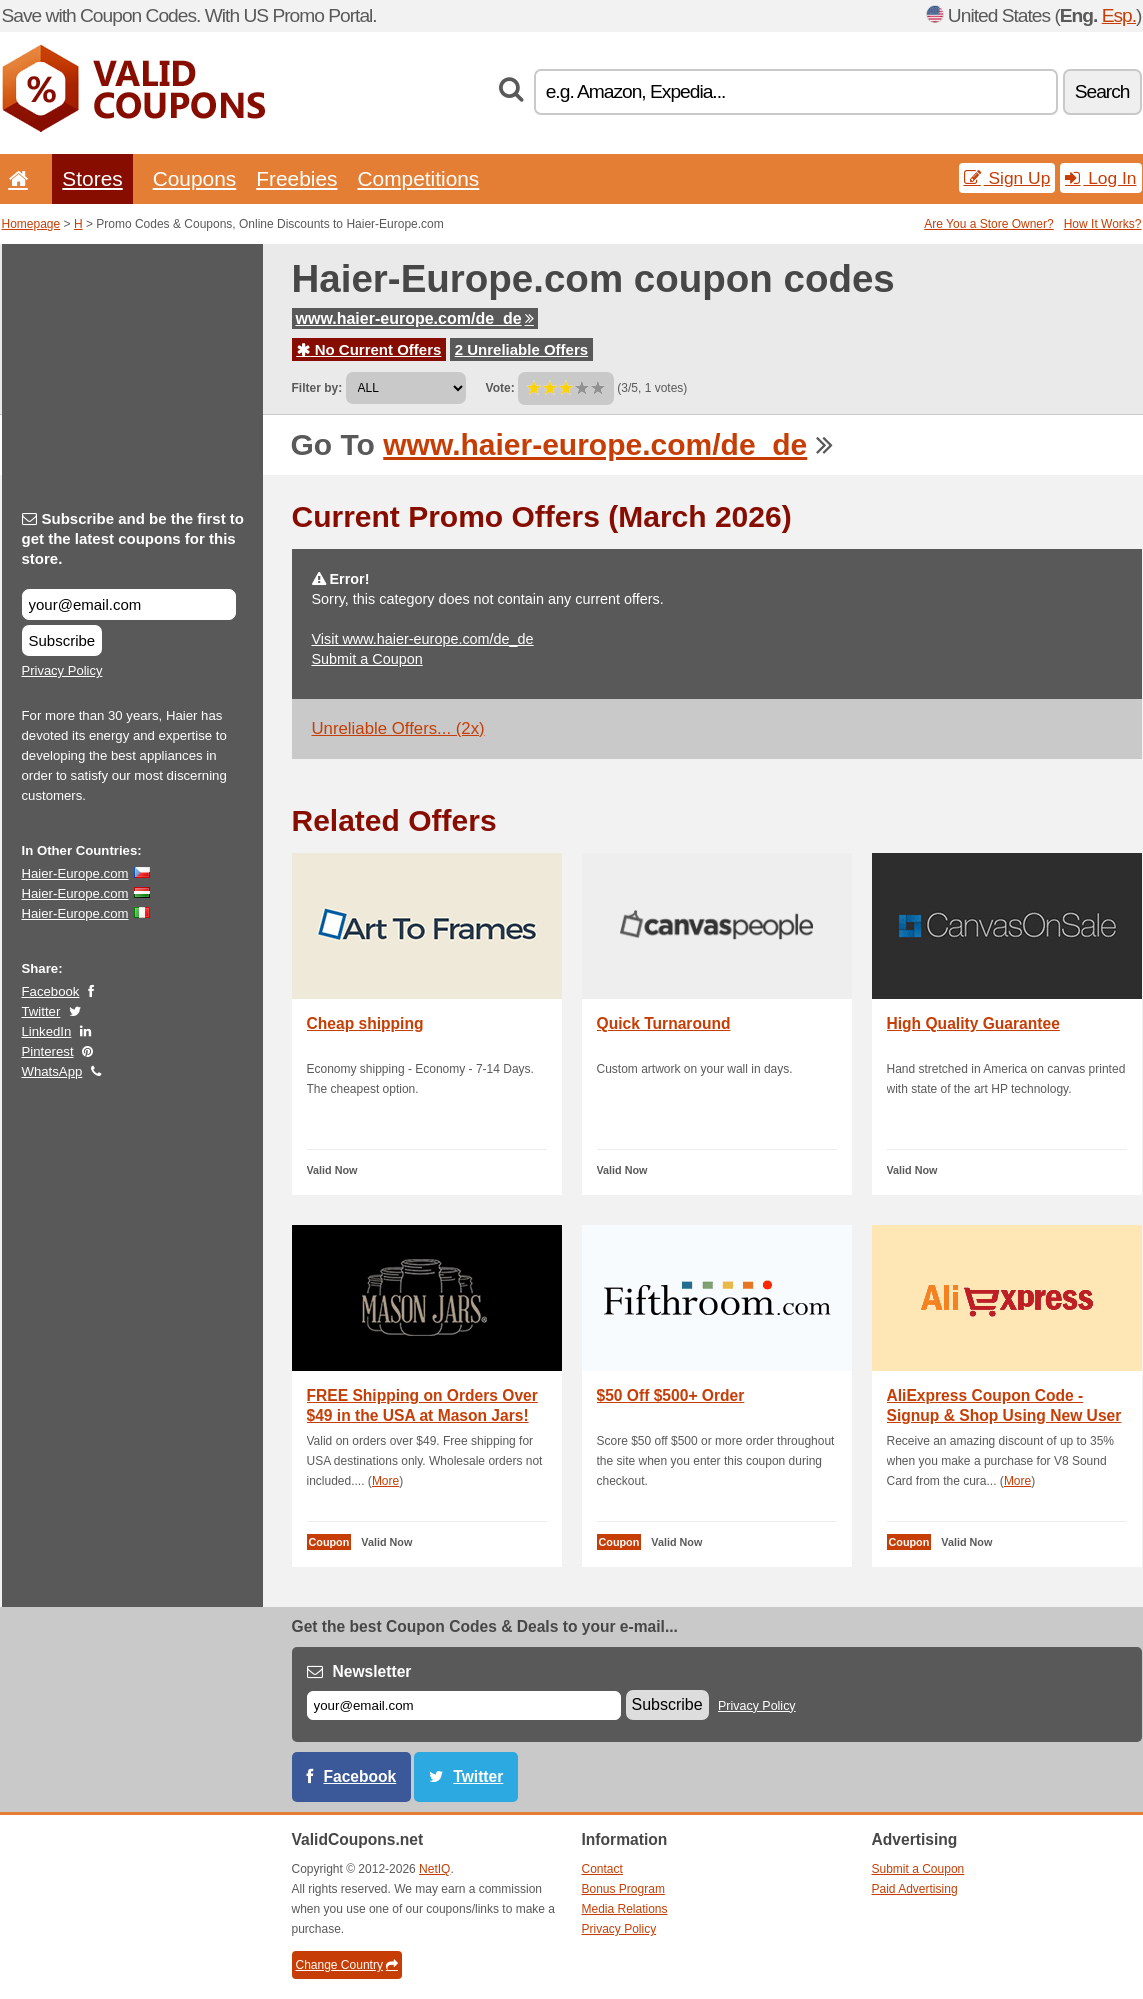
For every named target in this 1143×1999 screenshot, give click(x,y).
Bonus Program (623, 1889)
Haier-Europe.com (75, 873)
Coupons (195, 178)
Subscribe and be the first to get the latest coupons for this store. (133, 538)
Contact (602, 1869)
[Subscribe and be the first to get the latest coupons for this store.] (129, 604)
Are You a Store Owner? (988, 224)
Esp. (1119, 15)
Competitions (418, 178)
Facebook (51, 991)
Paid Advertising (915, 1889)
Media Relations (625, 1909)
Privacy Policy (62, 670)
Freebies (296, 178)
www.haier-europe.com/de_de (415, 318)
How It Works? (1103, 224)
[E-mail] (464, 1705)
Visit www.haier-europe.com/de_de (423, 639)
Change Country (347, 1965)
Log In (1100, 178)
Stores (92, 178)
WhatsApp (52, 1071)
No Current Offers (369, 349)
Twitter (41, 1011)
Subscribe (62, 640)
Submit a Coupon (367, 659)
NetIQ (434, 1869)
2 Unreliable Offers (521, 349)
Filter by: (317, 388)
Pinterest (48, 1051)
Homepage (31, 224)
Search (1102, 91)
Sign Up (1007, 178)
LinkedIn (47, 1031)
